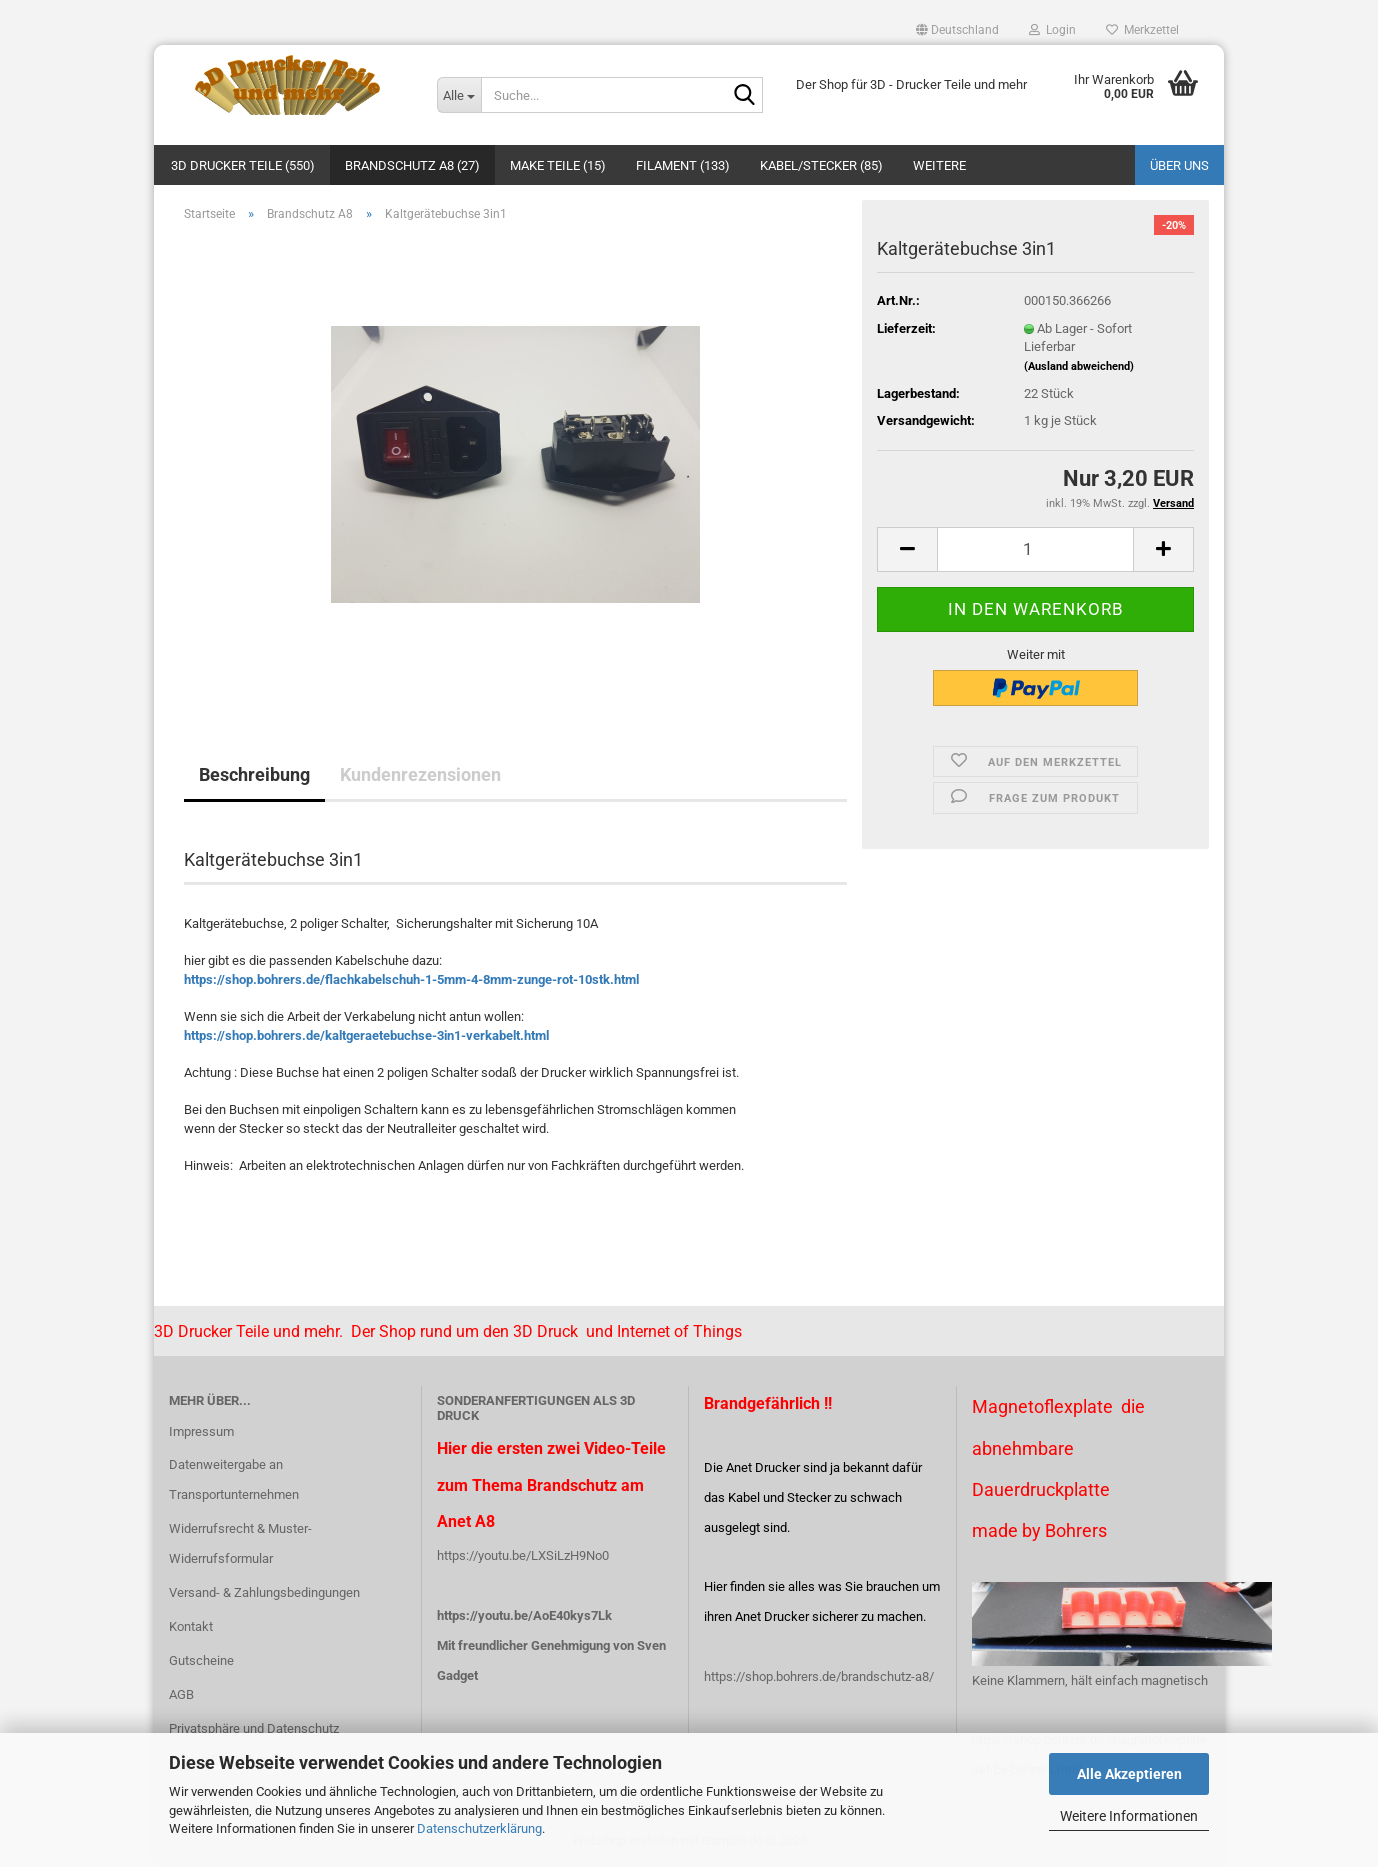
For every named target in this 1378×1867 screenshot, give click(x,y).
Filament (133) (683, 165)
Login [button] (1052, 30)
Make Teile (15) (558, 165)
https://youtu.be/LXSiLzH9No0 (523, 1555)
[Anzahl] (1035, 549)
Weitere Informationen (1129, 1816)
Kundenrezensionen (420, 774)
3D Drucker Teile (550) (243, 165)
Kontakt (191, 1626)
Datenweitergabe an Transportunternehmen (234, 1479)
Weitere (939, 165)
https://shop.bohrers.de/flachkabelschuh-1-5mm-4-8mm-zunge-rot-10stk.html (411, 979)
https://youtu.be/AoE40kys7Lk (524, 1615)
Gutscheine (201, 1660)
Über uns (1179, 165)
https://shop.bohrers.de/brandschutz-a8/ (819, 1676)
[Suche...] (459, 95)
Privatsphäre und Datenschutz (254, 1728)
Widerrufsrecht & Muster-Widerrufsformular (240, 1543)
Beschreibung (254, 774)
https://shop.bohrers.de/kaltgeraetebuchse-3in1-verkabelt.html (366, 1035)
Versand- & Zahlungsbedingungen (264, 1592)
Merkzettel (1142, 30)
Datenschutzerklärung (479, 1828)
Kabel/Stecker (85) (821, 165)
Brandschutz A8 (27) (412, 165)
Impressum (201, 1431)
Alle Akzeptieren (1129, 1774)
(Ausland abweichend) (1079, 366)
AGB (181, 1694)
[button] (957, 30)
